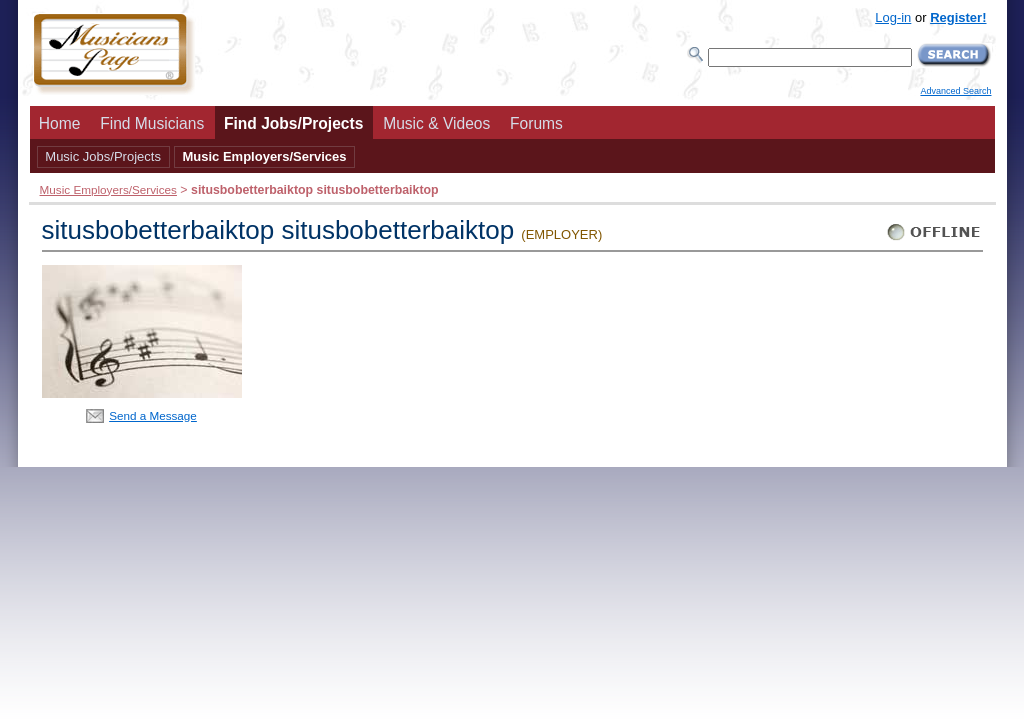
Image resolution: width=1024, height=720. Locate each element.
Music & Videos (436, 123)
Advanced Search (955, 91)
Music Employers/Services (264, 156)
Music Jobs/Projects (103, 156)
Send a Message (153, 415)
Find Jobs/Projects (294, 123)
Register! (958, 17)
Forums (536, 123)
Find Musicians (152, 123)
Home (60, 123)
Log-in (893, 17)
